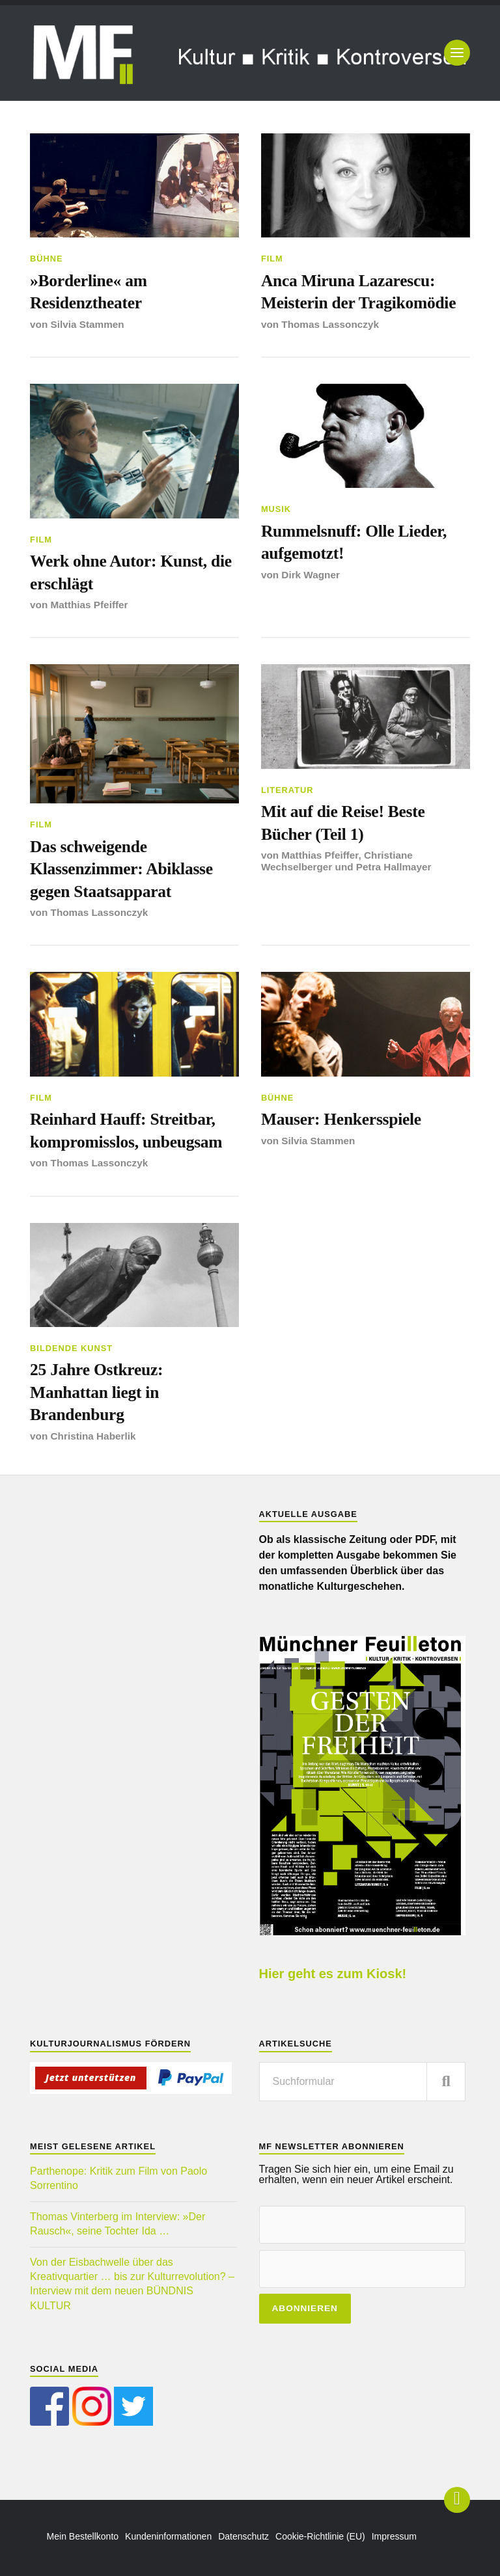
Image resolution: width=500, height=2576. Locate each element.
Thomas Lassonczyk (330, 324)
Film (272, 258)
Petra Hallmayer (394, 866)
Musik (276, 509)
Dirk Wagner (310, 574)
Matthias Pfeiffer (89, 604)
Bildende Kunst (71, 1348)
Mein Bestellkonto (83, 2536)
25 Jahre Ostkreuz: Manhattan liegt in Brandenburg (96, 1392)
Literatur (287, 790)
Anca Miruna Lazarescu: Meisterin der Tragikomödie (358, 291)
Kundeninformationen (168, 2536)
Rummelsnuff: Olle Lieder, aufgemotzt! (354, 542)
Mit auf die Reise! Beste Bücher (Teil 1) (343, 822)
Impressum (394, 2536)
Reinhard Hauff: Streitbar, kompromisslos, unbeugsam (126, 1130)
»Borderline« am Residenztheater (88, 291)
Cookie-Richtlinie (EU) (320, 2536)
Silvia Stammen (87, 324)
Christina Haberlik (93, 1436)
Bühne (46, 258)
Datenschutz (243, 2536)
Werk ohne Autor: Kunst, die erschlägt (131, 572)
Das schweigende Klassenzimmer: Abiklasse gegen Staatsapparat (121, 869)
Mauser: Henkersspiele (341, 1119)
